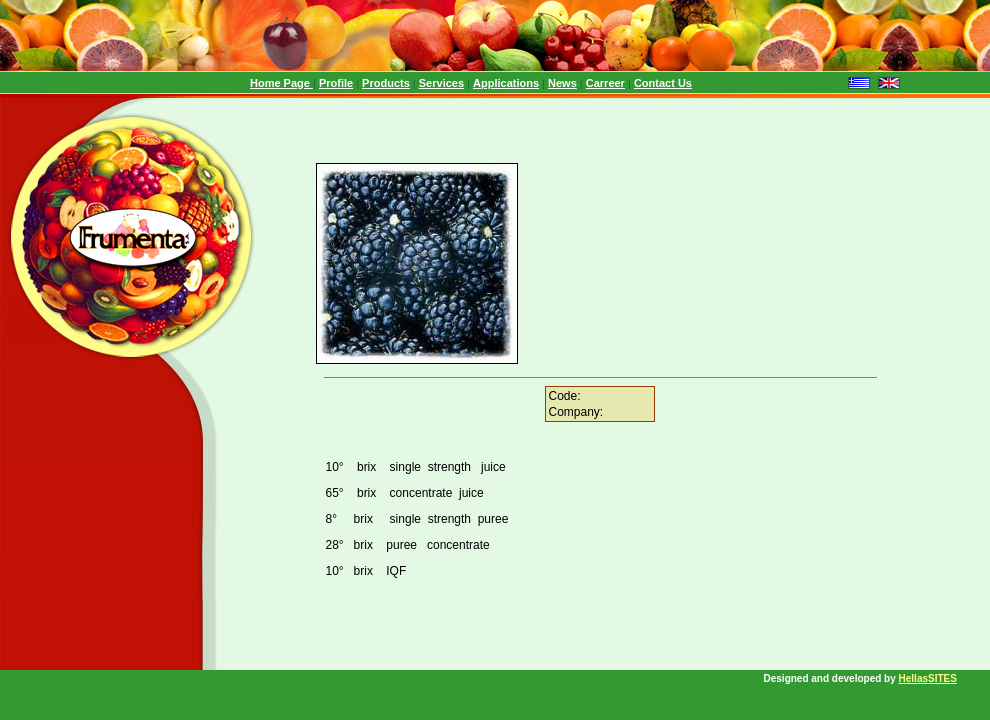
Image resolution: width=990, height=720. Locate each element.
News (562, 83)
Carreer (605, 83)
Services (441, 83)
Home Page (281, 83)
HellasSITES (928, 678)
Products (386, 83)
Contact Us (663, 83)
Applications (506, 83)
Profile (336, 83)
